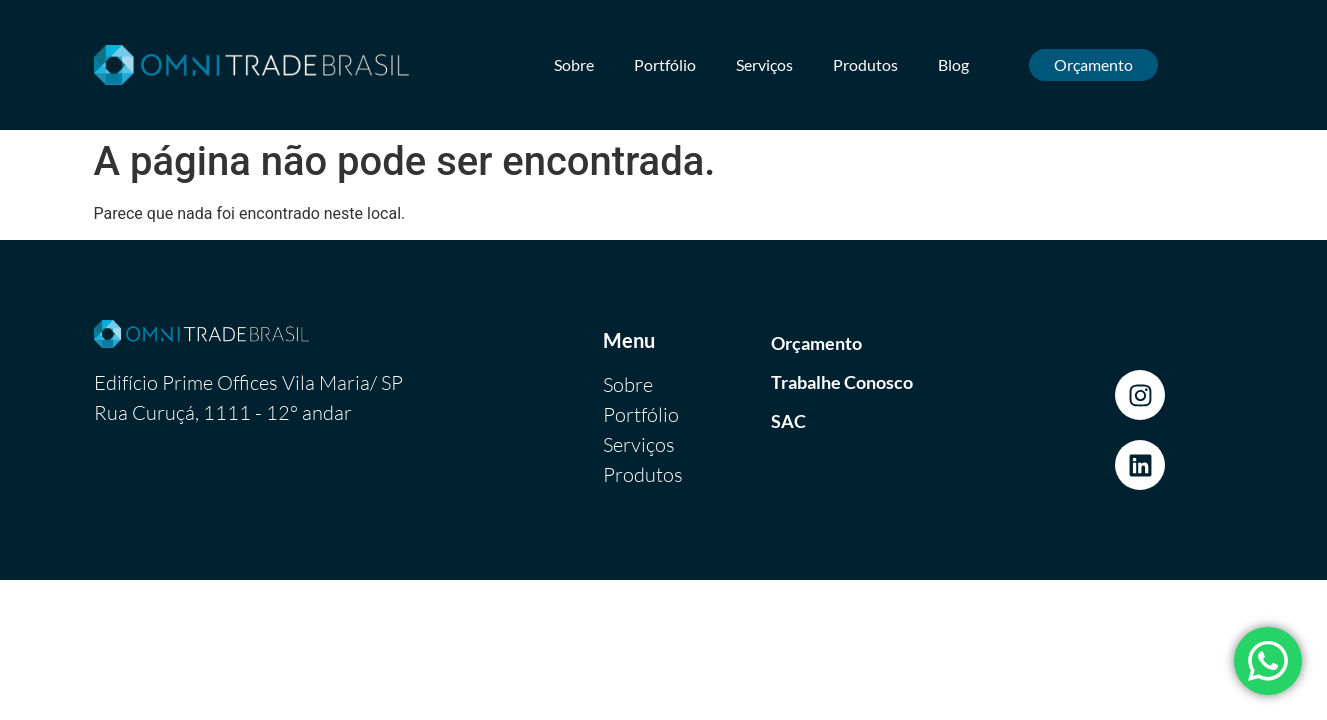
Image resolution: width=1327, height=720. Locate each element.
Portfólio (665, 64)
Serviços (764, 64)
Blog (953, 64)
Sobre (574, 64)
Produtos (865, 64)
